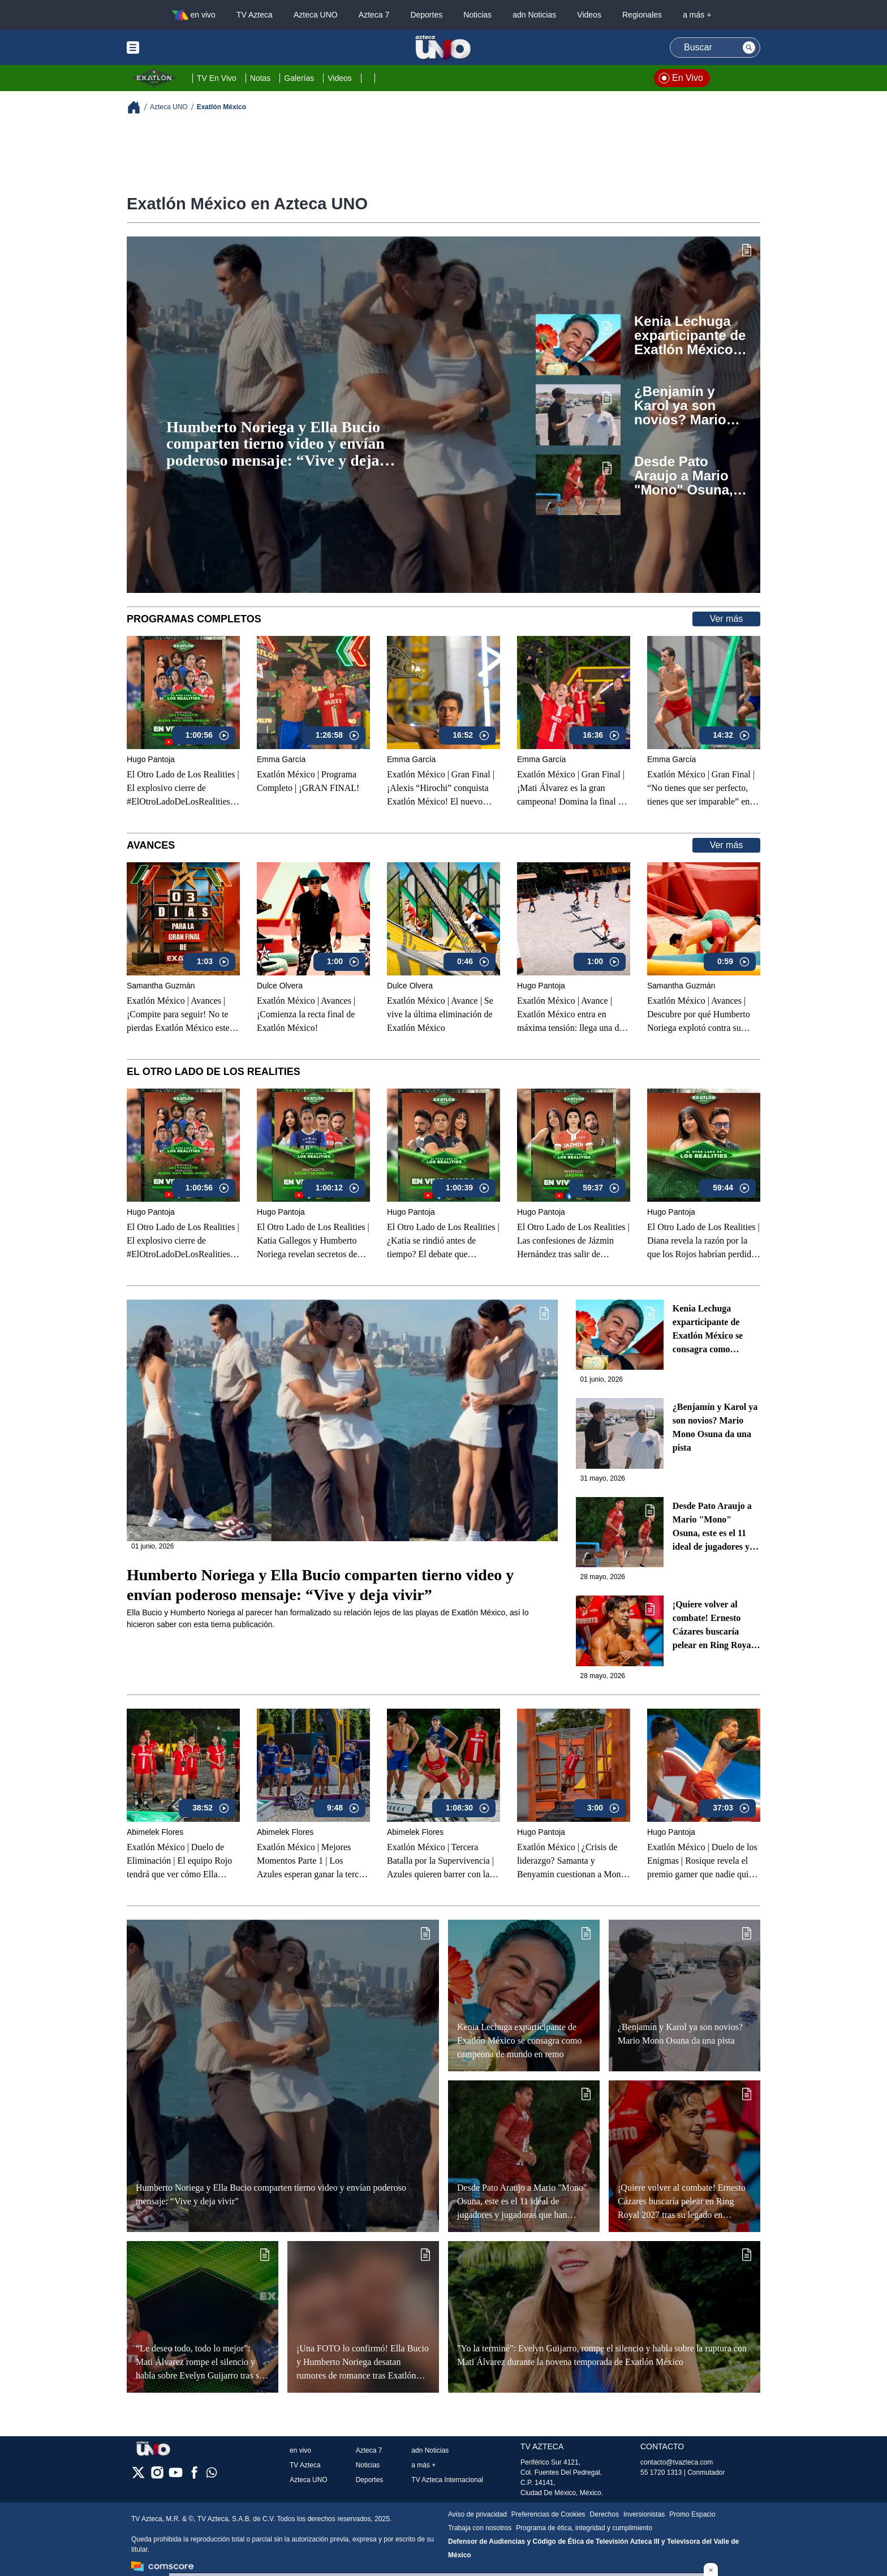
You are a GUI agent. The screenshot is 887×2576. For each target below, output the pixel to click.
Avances (151, 845)
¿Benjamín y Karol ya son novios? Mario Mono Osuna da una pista (685, 405)
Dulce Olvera (280, 985)
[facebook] (194, 2476)
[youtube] (176, 2476)
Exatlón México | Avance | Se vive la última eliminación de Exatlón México (440, 1014)
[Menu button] (172, 48)
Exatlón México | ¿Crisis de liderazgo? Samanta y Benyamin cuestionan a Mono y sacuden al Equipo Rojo (571, 1861)
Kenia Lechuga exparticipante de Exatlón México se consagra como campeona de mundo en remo (690, 335)
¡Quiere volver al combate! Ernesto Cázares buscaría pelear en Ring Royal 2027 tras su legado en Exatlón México (715, 1625)
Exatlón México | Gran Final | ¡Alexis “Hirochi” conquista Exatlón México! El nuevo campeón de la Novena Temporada (440, 788)
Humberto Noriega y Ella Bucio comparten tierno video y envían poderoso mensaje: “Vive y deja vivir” (275, 444)
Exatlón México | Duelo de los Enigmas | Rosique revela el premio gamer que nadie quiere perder (703, 1861)
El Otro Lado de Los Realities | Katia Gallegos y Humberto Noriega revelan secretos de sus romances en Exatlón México (313, 1241)
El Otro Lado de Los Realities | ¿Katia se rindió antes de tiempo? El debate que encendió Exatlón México (443, 1241)
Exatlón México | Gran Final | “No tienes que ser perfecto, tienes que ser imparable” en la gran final (703, 788)
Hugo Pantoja (151, 759)
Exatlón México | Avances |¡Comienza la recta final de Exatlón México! (306, 1014)
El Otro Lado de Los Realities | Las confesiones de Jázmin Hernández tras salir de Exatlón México (573, 1241)
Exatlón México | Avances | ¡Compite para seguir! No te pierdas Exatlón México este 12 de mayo (178, 1015)
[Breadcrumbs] (138, 107)
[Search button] (749, 47)
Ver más (726, 618)
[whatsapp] (211, 2475)
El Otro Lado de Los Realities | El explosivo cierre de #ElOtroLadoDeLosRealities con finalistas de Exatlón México (183, 788)
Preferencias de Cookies (548, 2514)
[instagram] (157, 2476)
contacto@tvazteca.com (676, 2462)
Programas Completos (194, 619)
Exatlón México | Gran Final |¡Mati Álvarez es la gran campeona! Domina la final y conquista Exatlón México (571, 788)
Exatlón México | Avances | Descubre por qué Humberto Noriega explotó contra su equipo (698, 1015)
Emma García (281, 759)
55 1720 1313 (661, 2472)
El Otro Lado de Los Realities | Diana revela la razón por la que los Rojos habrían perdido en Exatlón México (703, 1241)
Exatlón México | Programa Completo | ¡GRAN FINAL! (308, 781)
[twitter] (138, 2476)
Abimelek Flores (155, 1832)
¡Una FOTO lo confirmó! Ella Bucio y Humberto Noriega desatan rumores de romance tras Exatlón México (362, 2362)
